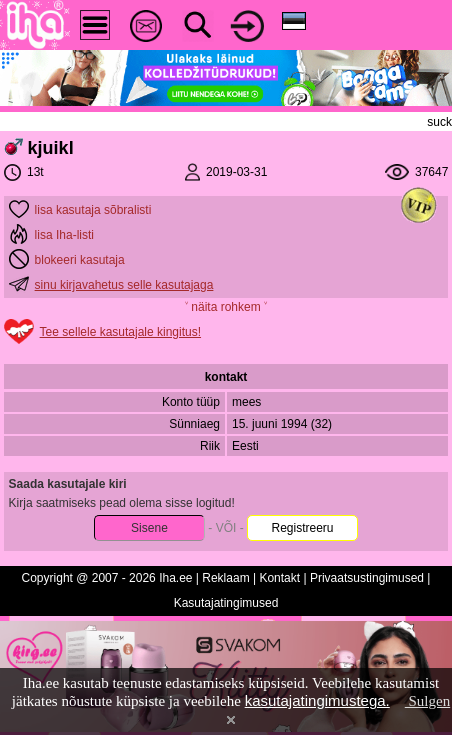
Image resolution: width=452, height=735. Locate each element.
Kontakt (279, 578)
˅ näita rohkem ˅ (226, 307)
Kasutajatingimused (226, 603)
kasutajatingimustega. (317, 700)
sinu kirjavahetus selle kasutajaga (124, 285)
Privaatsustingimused (367, 578)
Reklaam (225, 578)
